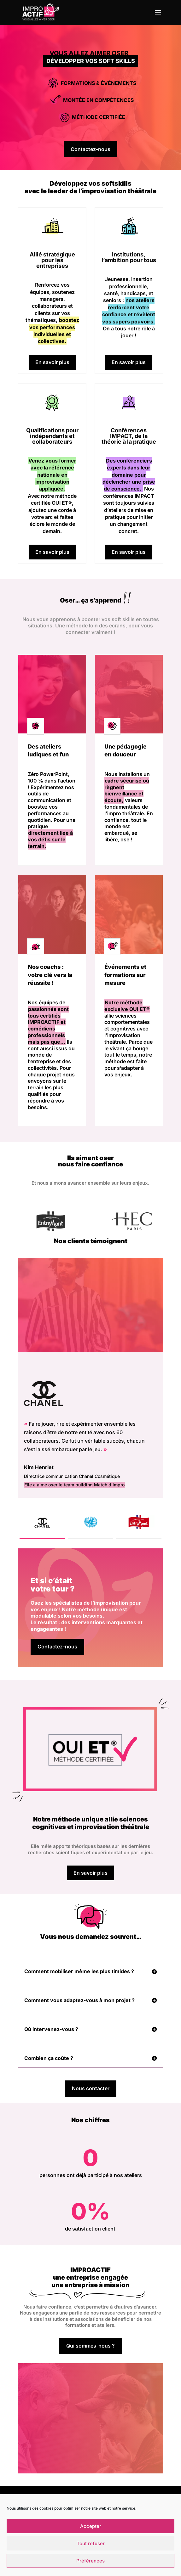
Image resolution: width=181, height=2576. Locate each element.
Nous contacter (90, 2088)
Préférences (90, 2561)
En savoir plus (52, 362)
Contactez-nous (90, 149)
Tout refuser (91, 2543)
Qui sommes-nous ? (90, 2346)
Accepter (90, 2526)
